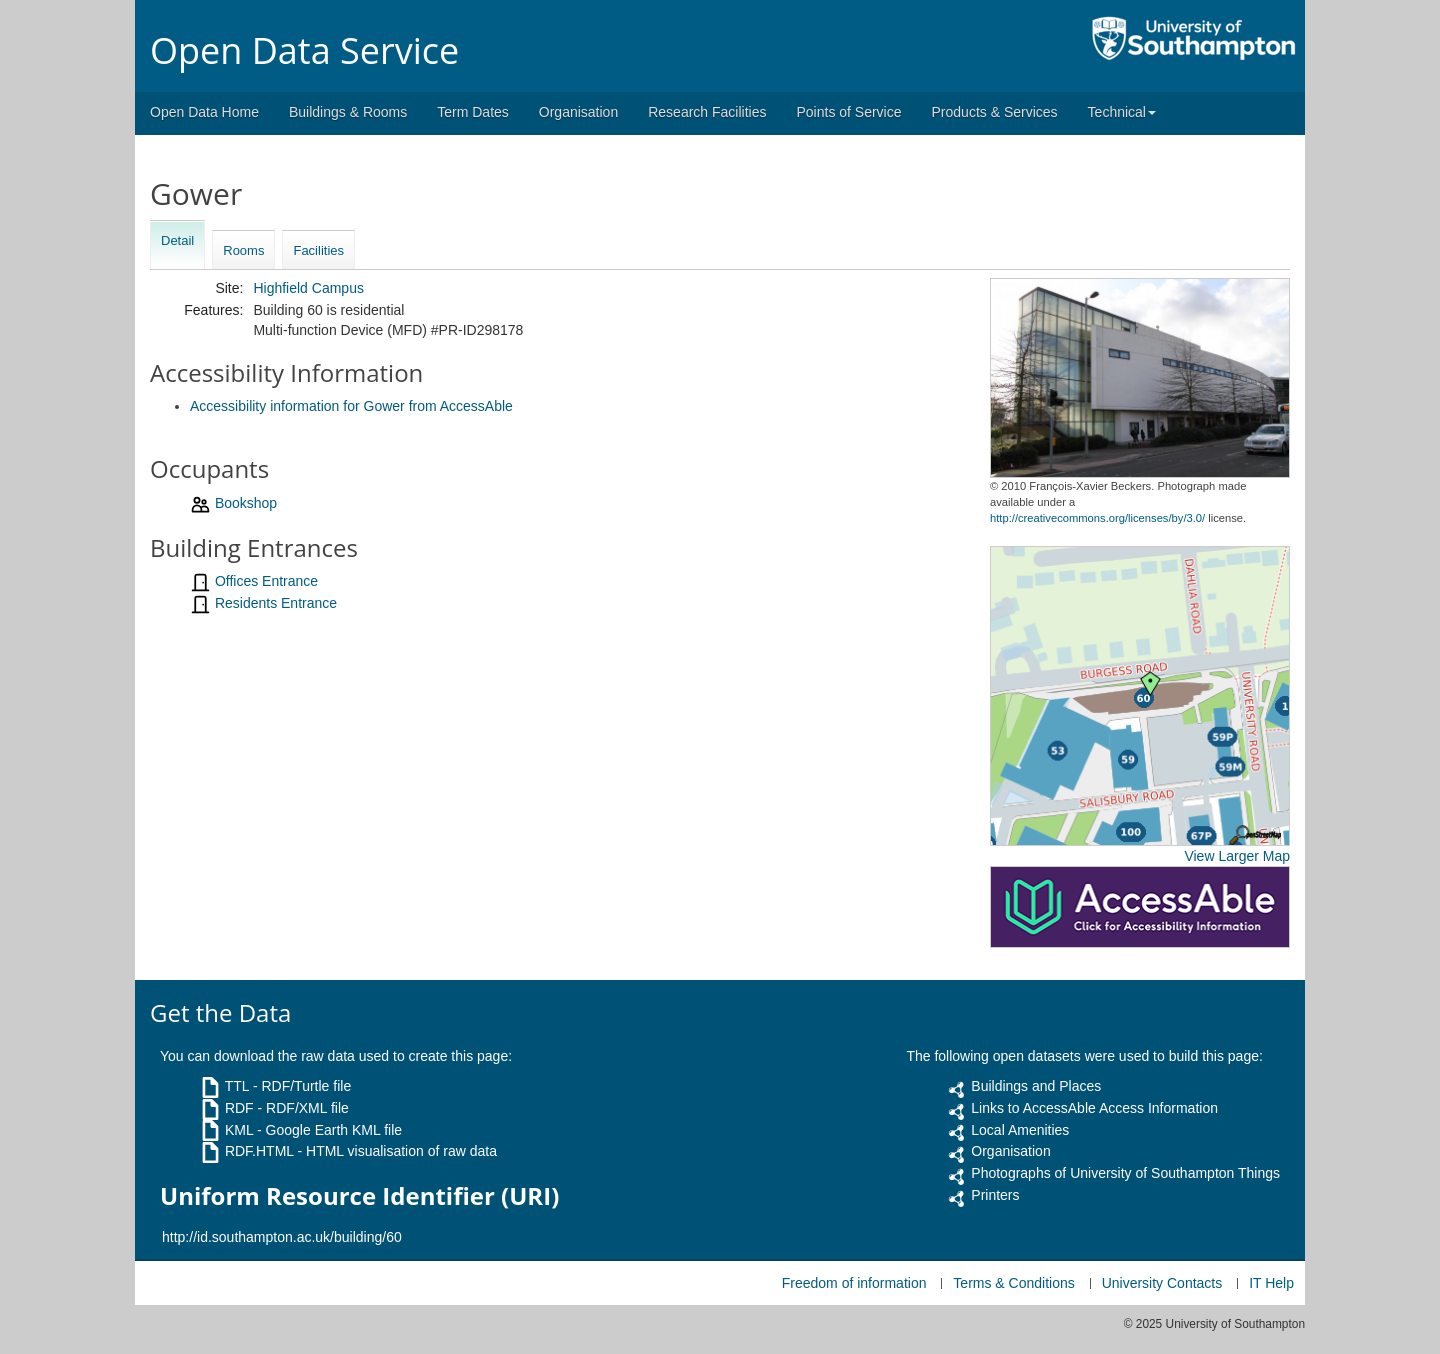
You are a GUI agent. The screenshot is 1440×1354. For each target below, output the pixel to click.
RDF (239, 1108)
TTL (237, 1086)
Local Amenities (1020, 1130)
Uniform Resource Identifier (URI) (359, 1196)
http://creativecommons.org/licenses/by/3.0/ (1097, 518)
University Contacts (1162, 1283)
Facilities (318, 250)
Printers (995, 1195)
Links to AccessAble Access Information (1094, 1108)
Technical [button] (1122, 112)
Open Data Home (204, 112)
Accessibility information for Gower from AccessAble (351, 406)
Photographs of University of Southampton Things (1125, 1173)
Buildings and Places (1036, 1086)
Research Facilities (707, 112)
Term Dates (473, 112)
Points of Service (848, 112)
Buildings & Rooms (348, 112)
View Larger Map (1237, 856)
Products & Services (995, 112)
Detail (177, 240)
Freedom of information (854, 1283)
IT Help (1271, 1283)
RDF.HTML (259, 1151)
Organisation (578, 112)
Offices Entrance (266, 581)
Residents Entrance (276, 603)
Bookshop (246, 503)
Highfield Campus (308, 288)
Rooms (243, 250)
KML (239, 1130)
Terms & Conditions (1013, 1283)
